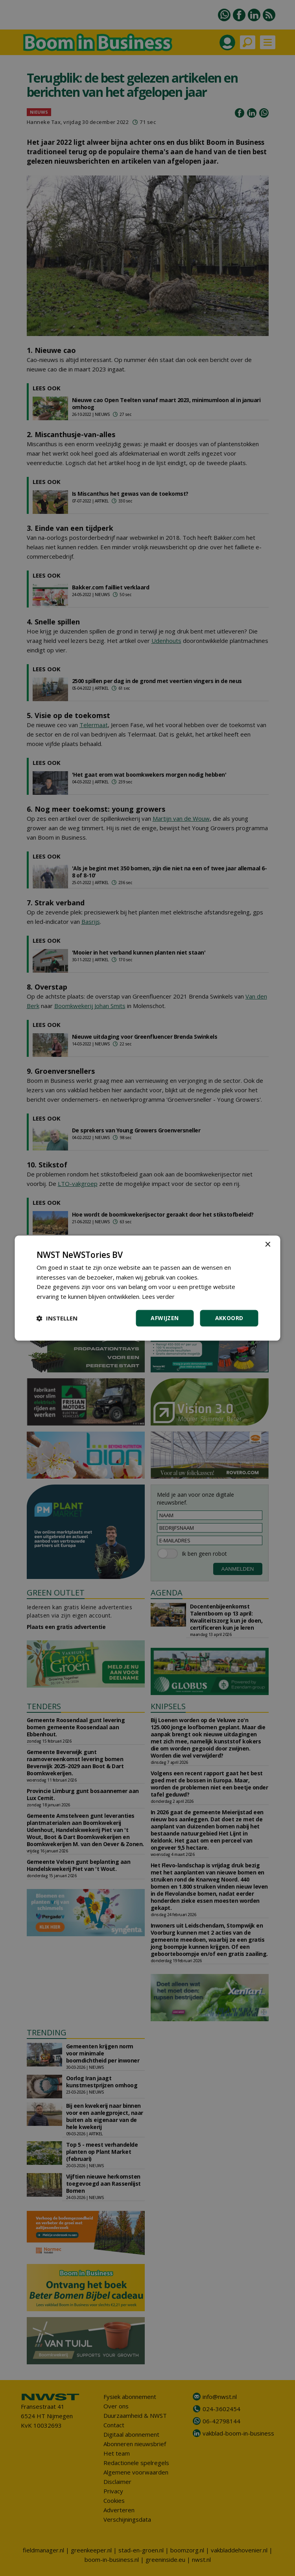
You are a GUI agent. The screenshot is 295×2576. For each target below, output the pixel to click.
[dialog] (147, 1288)
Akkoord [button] (229, 1318)
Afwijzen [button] (165, 1318)
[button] (57, 1318)
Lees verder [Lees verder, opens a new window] (158, 1296)
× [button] (268, 1245)
